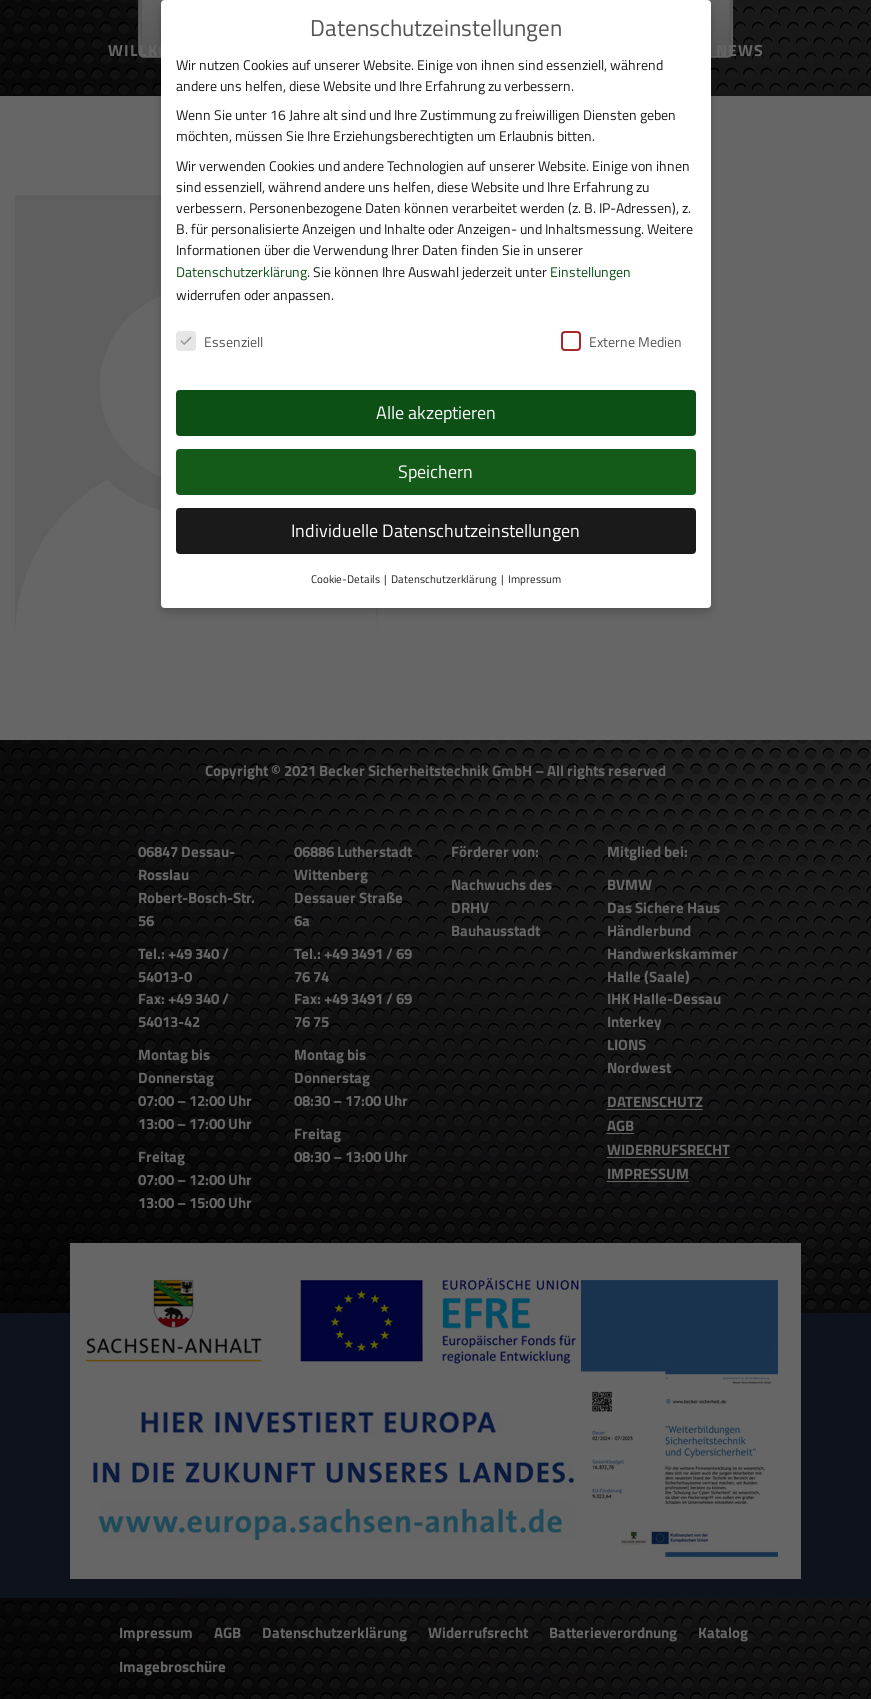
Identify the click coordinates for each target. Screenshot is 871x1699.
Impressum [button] (534, 579)
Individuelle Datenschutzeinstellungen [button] (435, 530)
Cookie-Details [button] (345, 579)
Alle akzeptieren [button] (436, 412)
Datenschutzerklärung (241, 270)
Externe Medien (621, 341)
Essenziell (219, 341)
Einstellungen (590, 270)
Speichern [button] (435, 471)
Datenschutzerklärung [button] (444, 579)
